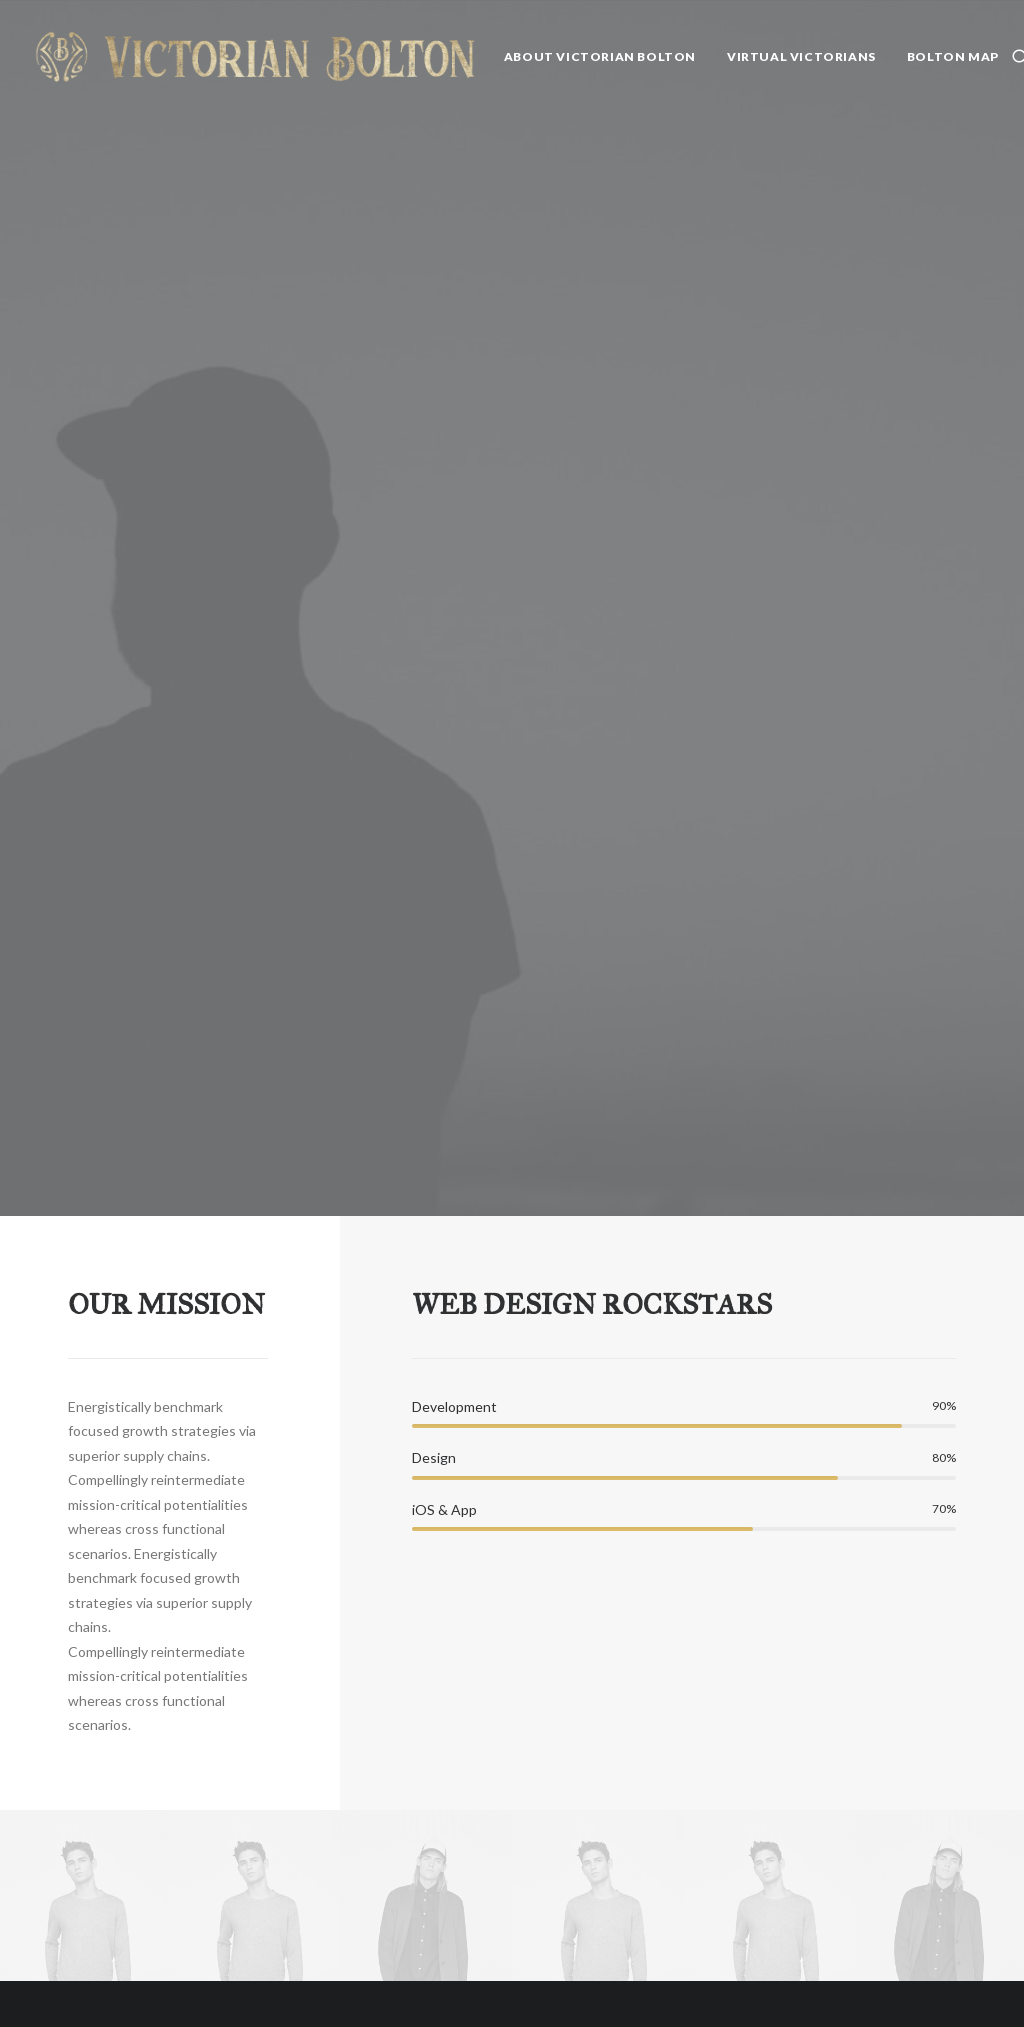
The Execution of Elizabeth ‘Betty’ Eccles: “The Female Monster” (587, 1938)
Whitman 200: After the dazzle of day (272, 1791)
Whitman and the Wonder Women (269, 1719)
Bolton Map (953, 56)
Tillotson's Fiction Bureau (749, 1909)
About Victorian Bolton (600, 56)
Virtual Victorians (801, 56)
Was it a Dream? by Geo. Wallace (588, 1719)
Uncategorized (771, 1684)
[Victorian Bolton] (254, 57)
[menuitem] (600, 57)
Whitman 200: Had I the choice (272, 1935)
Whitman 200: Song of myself (272, 1863)
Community (761, 1735)
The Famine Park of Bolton (584, 1808)
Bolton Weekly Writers (737, 1981)
